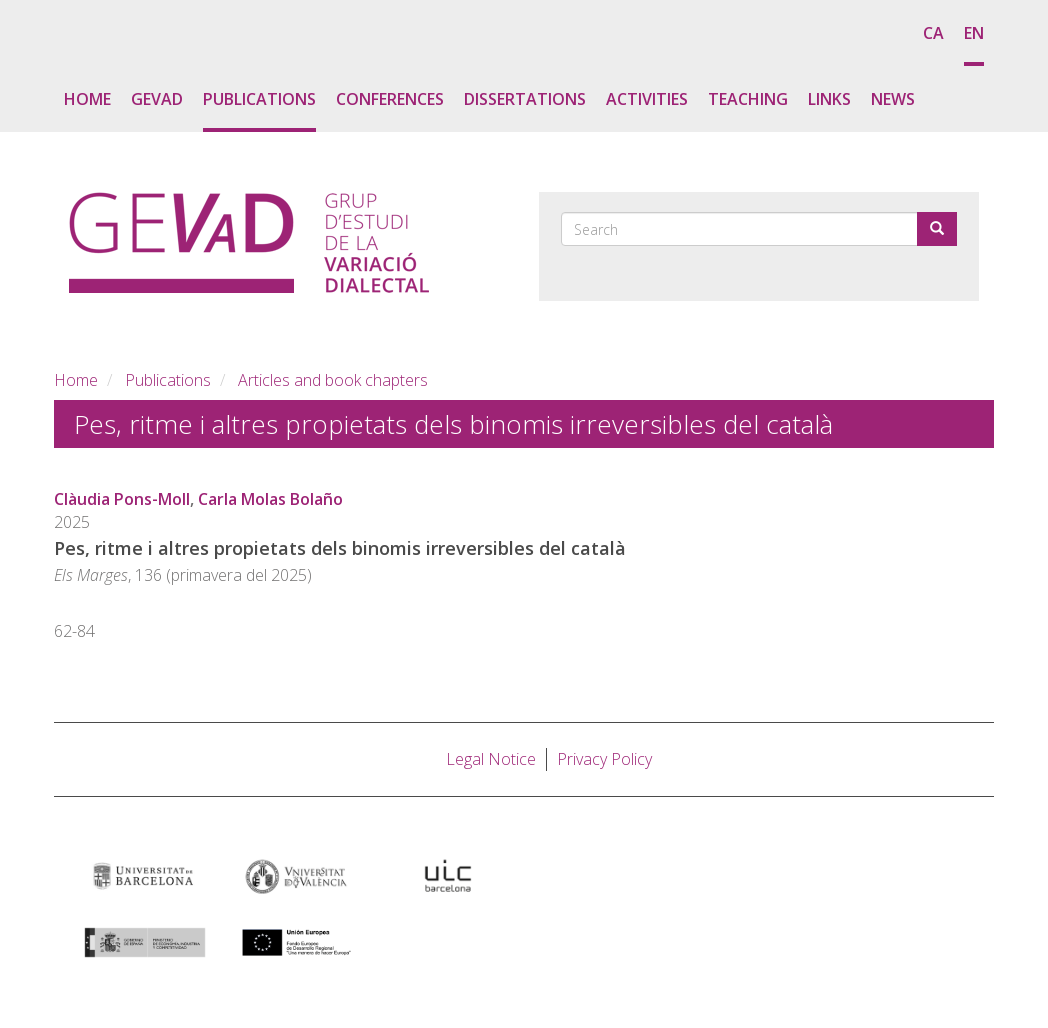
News (893, 99)
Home (87, 99)
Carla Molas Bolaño (270, 499)
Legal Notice (491, 759)
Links (829, 99)
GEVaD (157, 99)
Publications (259, 99)
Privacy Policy (604, 759)
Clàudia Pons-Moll (122, 499)
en (974, 33)
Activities (647, 99)
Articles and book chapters (333, 380)
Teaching (748, 99)
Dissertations (525, 99)
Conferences (390, 99)
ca (933, 33)
